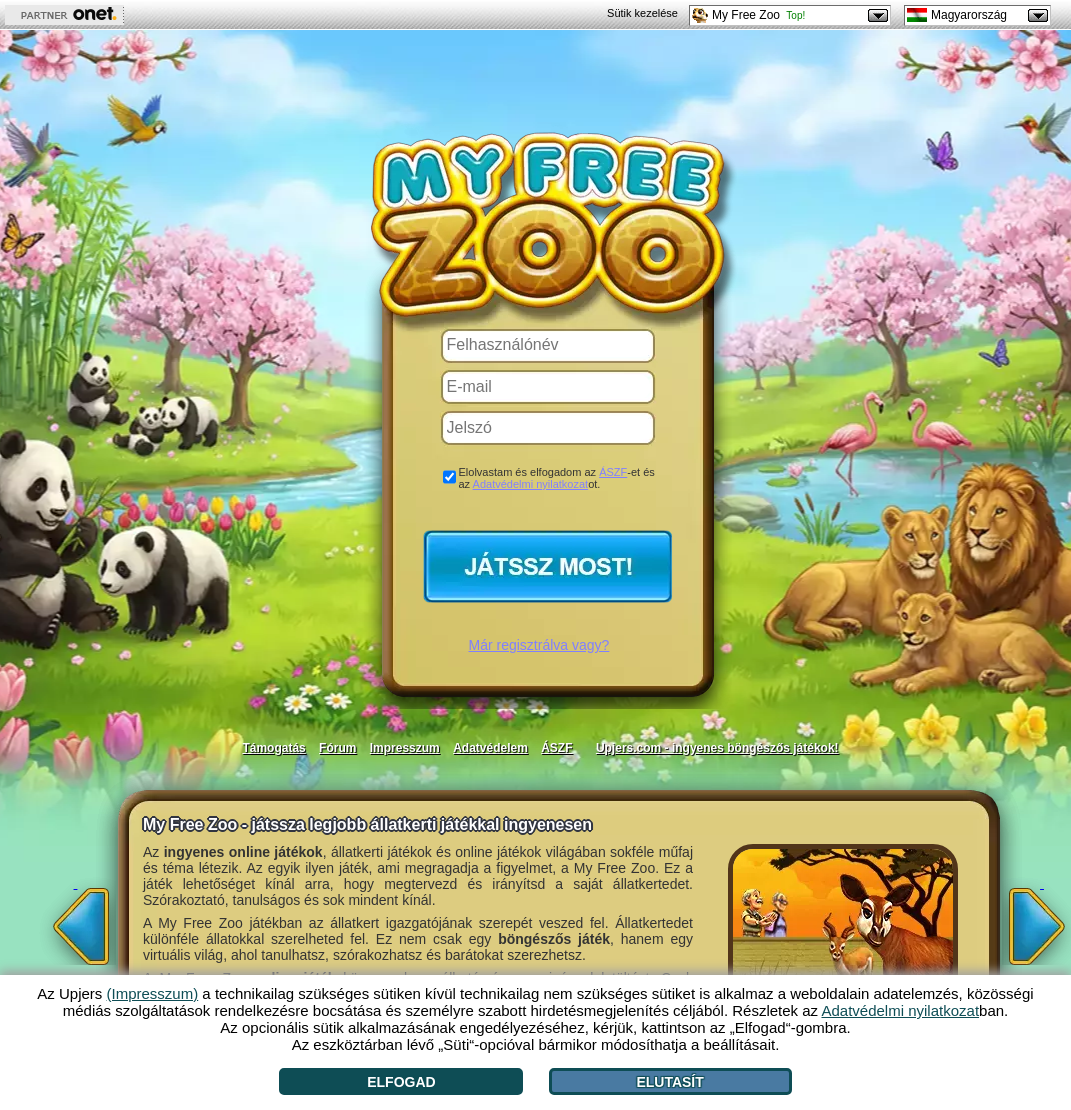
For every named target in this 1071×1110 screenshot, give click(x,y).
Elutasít (669, 1082)
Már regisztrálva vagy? (539, 645)
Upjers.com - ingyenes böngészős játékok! (717, 748)
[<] (76, 920)
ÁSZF (613, 472)
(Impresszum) (153, 993)
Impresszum (405, 748)
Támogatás (273, 748)
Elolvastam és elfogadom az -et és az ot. (557, 478)
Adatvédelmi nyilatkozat (531, 484)
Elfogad (401, 1082)
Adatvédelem (490, 748)
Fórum (337, 748)
